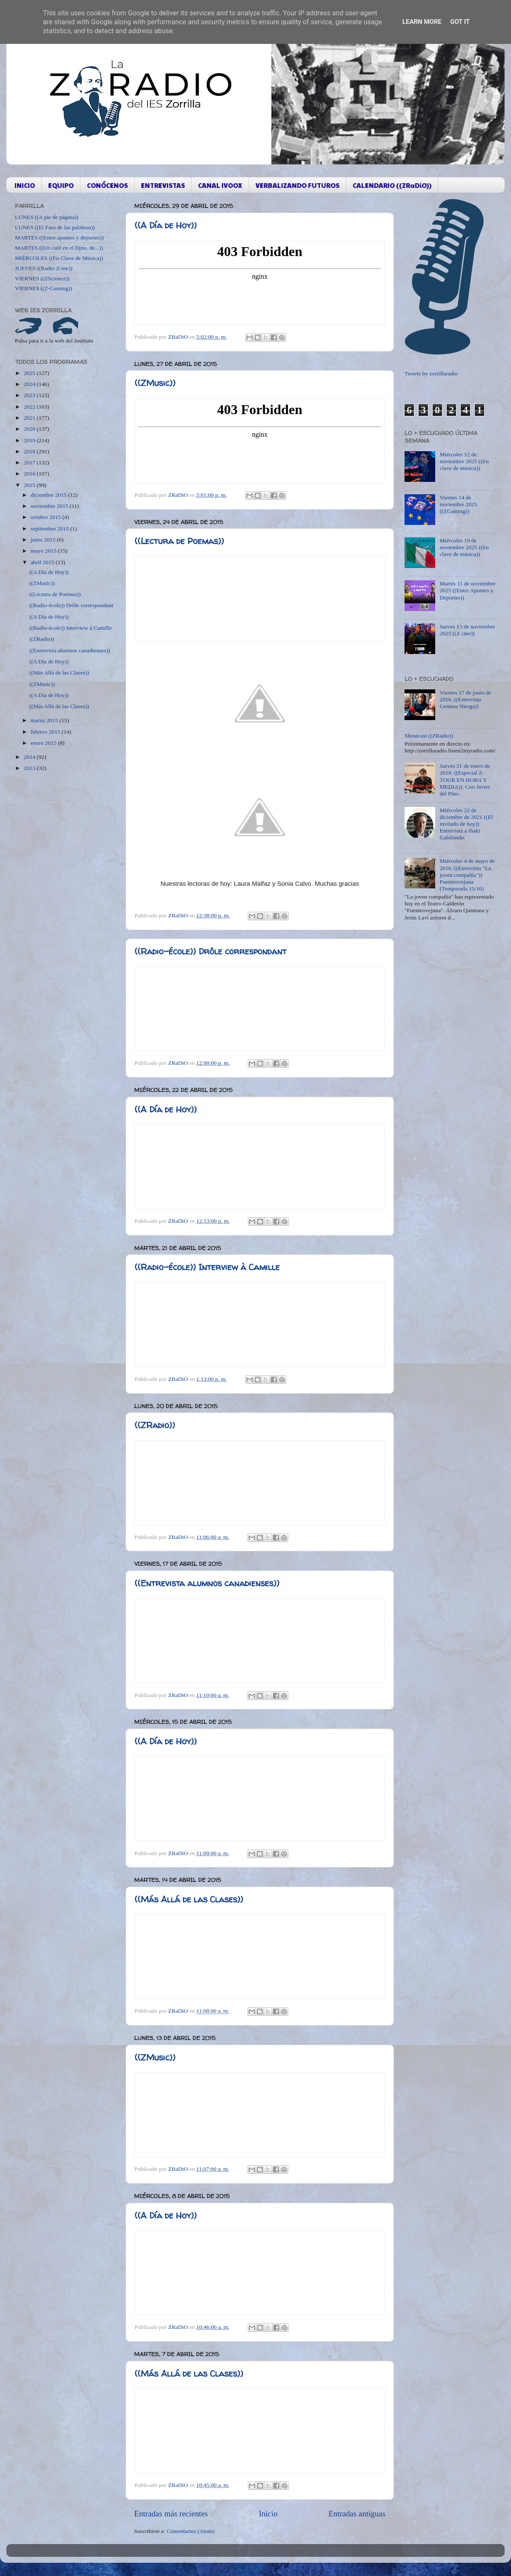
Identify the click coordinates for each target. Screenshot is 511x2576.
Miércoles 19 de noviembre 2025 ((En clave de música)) (463, 547)
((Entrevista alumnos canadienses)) (207, 1583)
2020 (30, 429)
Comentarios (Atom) (191, 2531)
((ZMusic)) (155, 383)
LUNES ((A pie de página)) (46, 217)
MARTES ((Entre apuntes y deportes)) (59, 237)
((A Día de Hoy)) (166, 225)
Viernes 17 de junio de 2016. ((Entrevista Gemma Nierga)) (465, 699)
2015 (30, 485)
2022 (30, 406)
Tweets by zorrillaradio (431, 373)
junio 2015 (44, 539)
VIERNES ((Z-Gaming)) (43, 288)
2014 (30, 757)
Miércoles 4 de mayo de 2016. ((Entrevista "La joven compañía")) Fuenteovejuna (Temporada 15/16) (467, 875)
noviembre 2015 (50, 506)
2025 (30, 373)
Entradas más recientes (171, 2513)
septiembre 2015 (50, 528)
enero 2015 (44, 743)
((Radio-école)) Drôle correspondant (211, 951)
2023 (30, 395)
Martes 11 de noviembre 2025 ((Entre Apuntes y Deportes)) (467, 590)
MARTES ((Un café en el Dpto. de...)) (59, 248)
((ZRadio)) (155, 1425)
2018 (30, 451)
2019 (30, 440)
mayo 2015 (44, 550)
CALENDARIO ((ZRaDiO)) (392, 185)
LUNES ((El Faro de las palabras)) (55, 227)
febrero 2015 (46, 732)
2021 (30, 418)
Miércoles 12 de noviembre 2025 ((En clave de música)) (463, 461)
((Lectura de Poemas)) (179, 541)
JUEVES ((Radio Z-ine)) (43, 268)
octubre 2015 (46, 517)
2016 (30, 473)
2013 (30, 768)
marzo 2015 (45, 720)
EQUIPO (61, 185)
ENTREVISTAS (163, 185)
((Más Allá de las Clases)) (189, 1899)
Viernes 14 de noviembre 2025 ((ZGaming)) (458, 504)
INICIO (24, 185)
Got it (460, 22)
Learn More (422, 22)
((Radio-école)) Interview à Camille (207, 1267)
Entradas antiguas (356, 2513)
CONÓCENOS (107, 185)
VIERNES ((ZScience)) (42, 278)
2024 (30, 384)
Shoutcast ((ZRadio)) (429, 735)
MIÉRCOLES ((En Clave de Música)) (59, 258)
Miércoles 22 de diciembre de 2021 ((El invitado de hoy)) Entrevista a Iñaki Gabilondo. (466, 824)
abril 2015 (43, 562)
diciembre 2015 (49, 495)
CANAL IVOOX (220, 185)
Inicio (268, 2513)
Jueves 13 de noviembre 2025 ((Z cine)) (467, 630)
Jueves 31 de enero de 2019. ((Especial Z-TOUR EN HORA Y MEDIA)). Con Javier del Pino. (464, 780)
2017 (30, 462)
